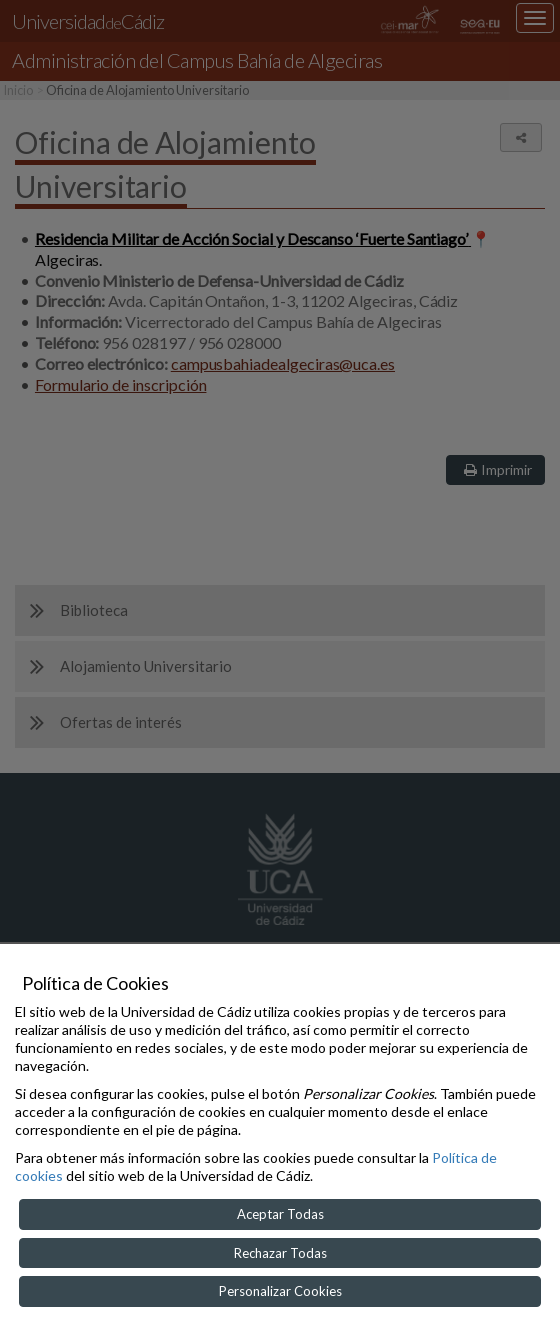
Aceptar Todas (280, 1214)
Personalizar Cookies (280, 1291)
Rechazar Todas (280, 1253)
